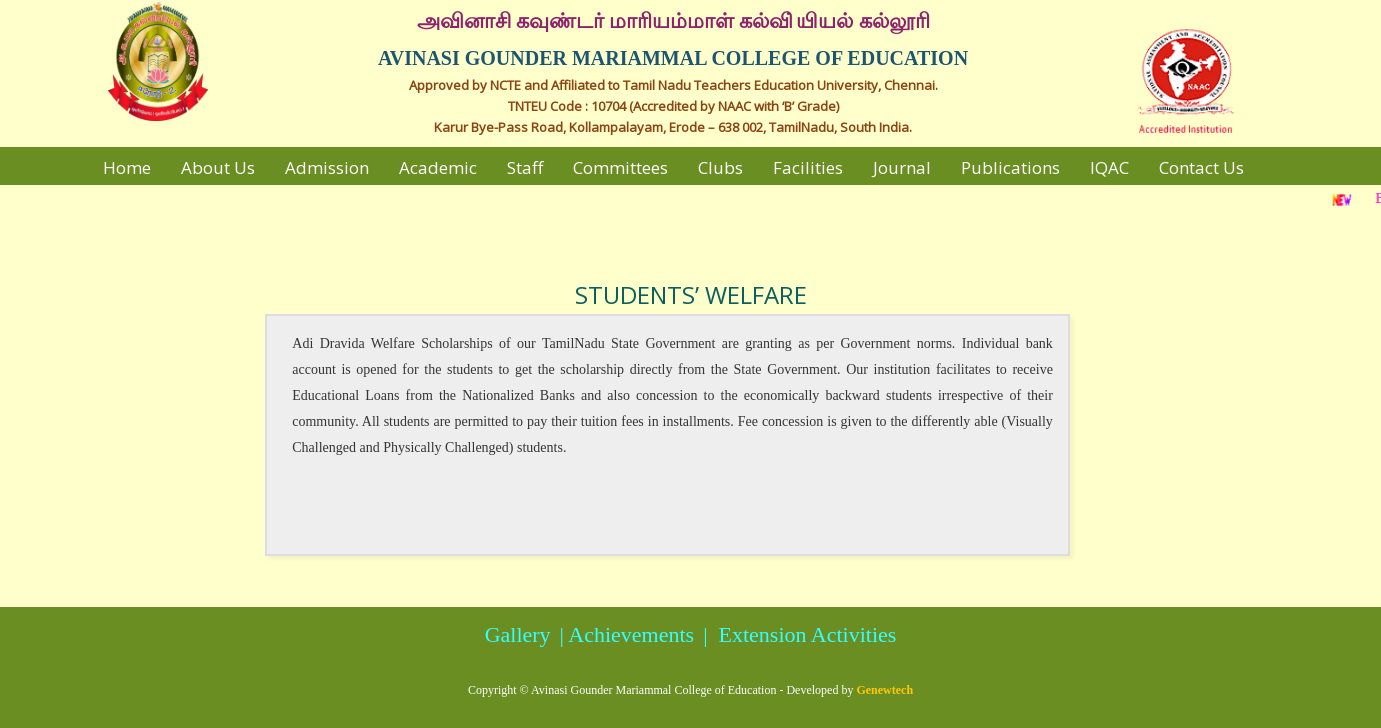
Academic (438, 167)
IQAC (1109, 167)
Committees (620, 167)
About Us (218, 167)
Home (127, 167)
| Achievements (624, 634)
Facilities (808, 167)
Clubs (720, 167)
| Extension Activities (797, 634)
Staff (525, 167)
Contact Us (1201, 167)
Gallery (518, 634)
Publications (1010, 167)
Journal (902, 167)
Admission (327, 167)
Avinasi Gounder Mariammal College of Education (653, 690)
